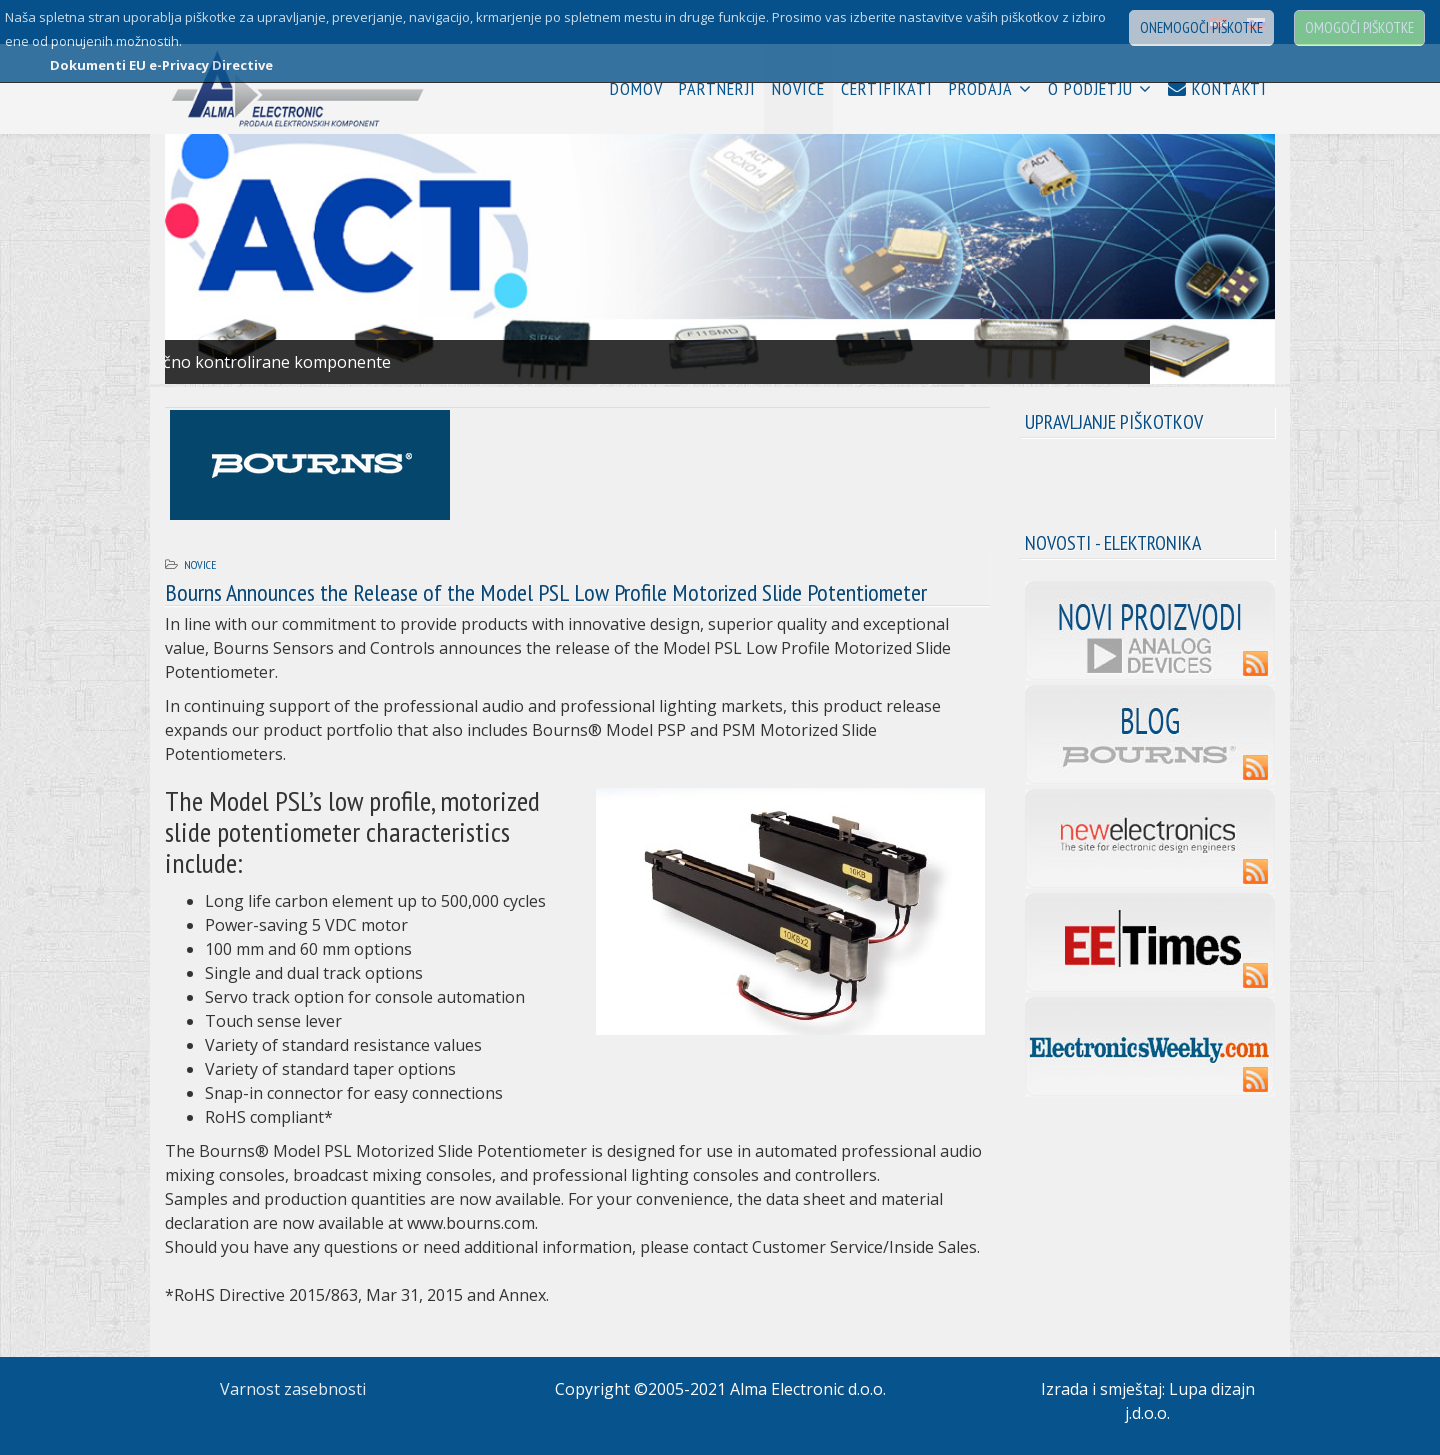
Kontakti (1217, 88)
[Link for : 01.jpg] (720, 259)
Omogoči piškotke (1359, 27)
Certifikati (887, 88)
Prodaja (981, 88)
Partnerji (717, 88)
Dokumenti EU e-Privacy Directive (161, 65)
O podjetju (1090, 88)
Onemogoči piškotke (1201, 27)
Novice (798, 88)
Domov (636, 88)
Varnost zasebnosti (293, 1389)
